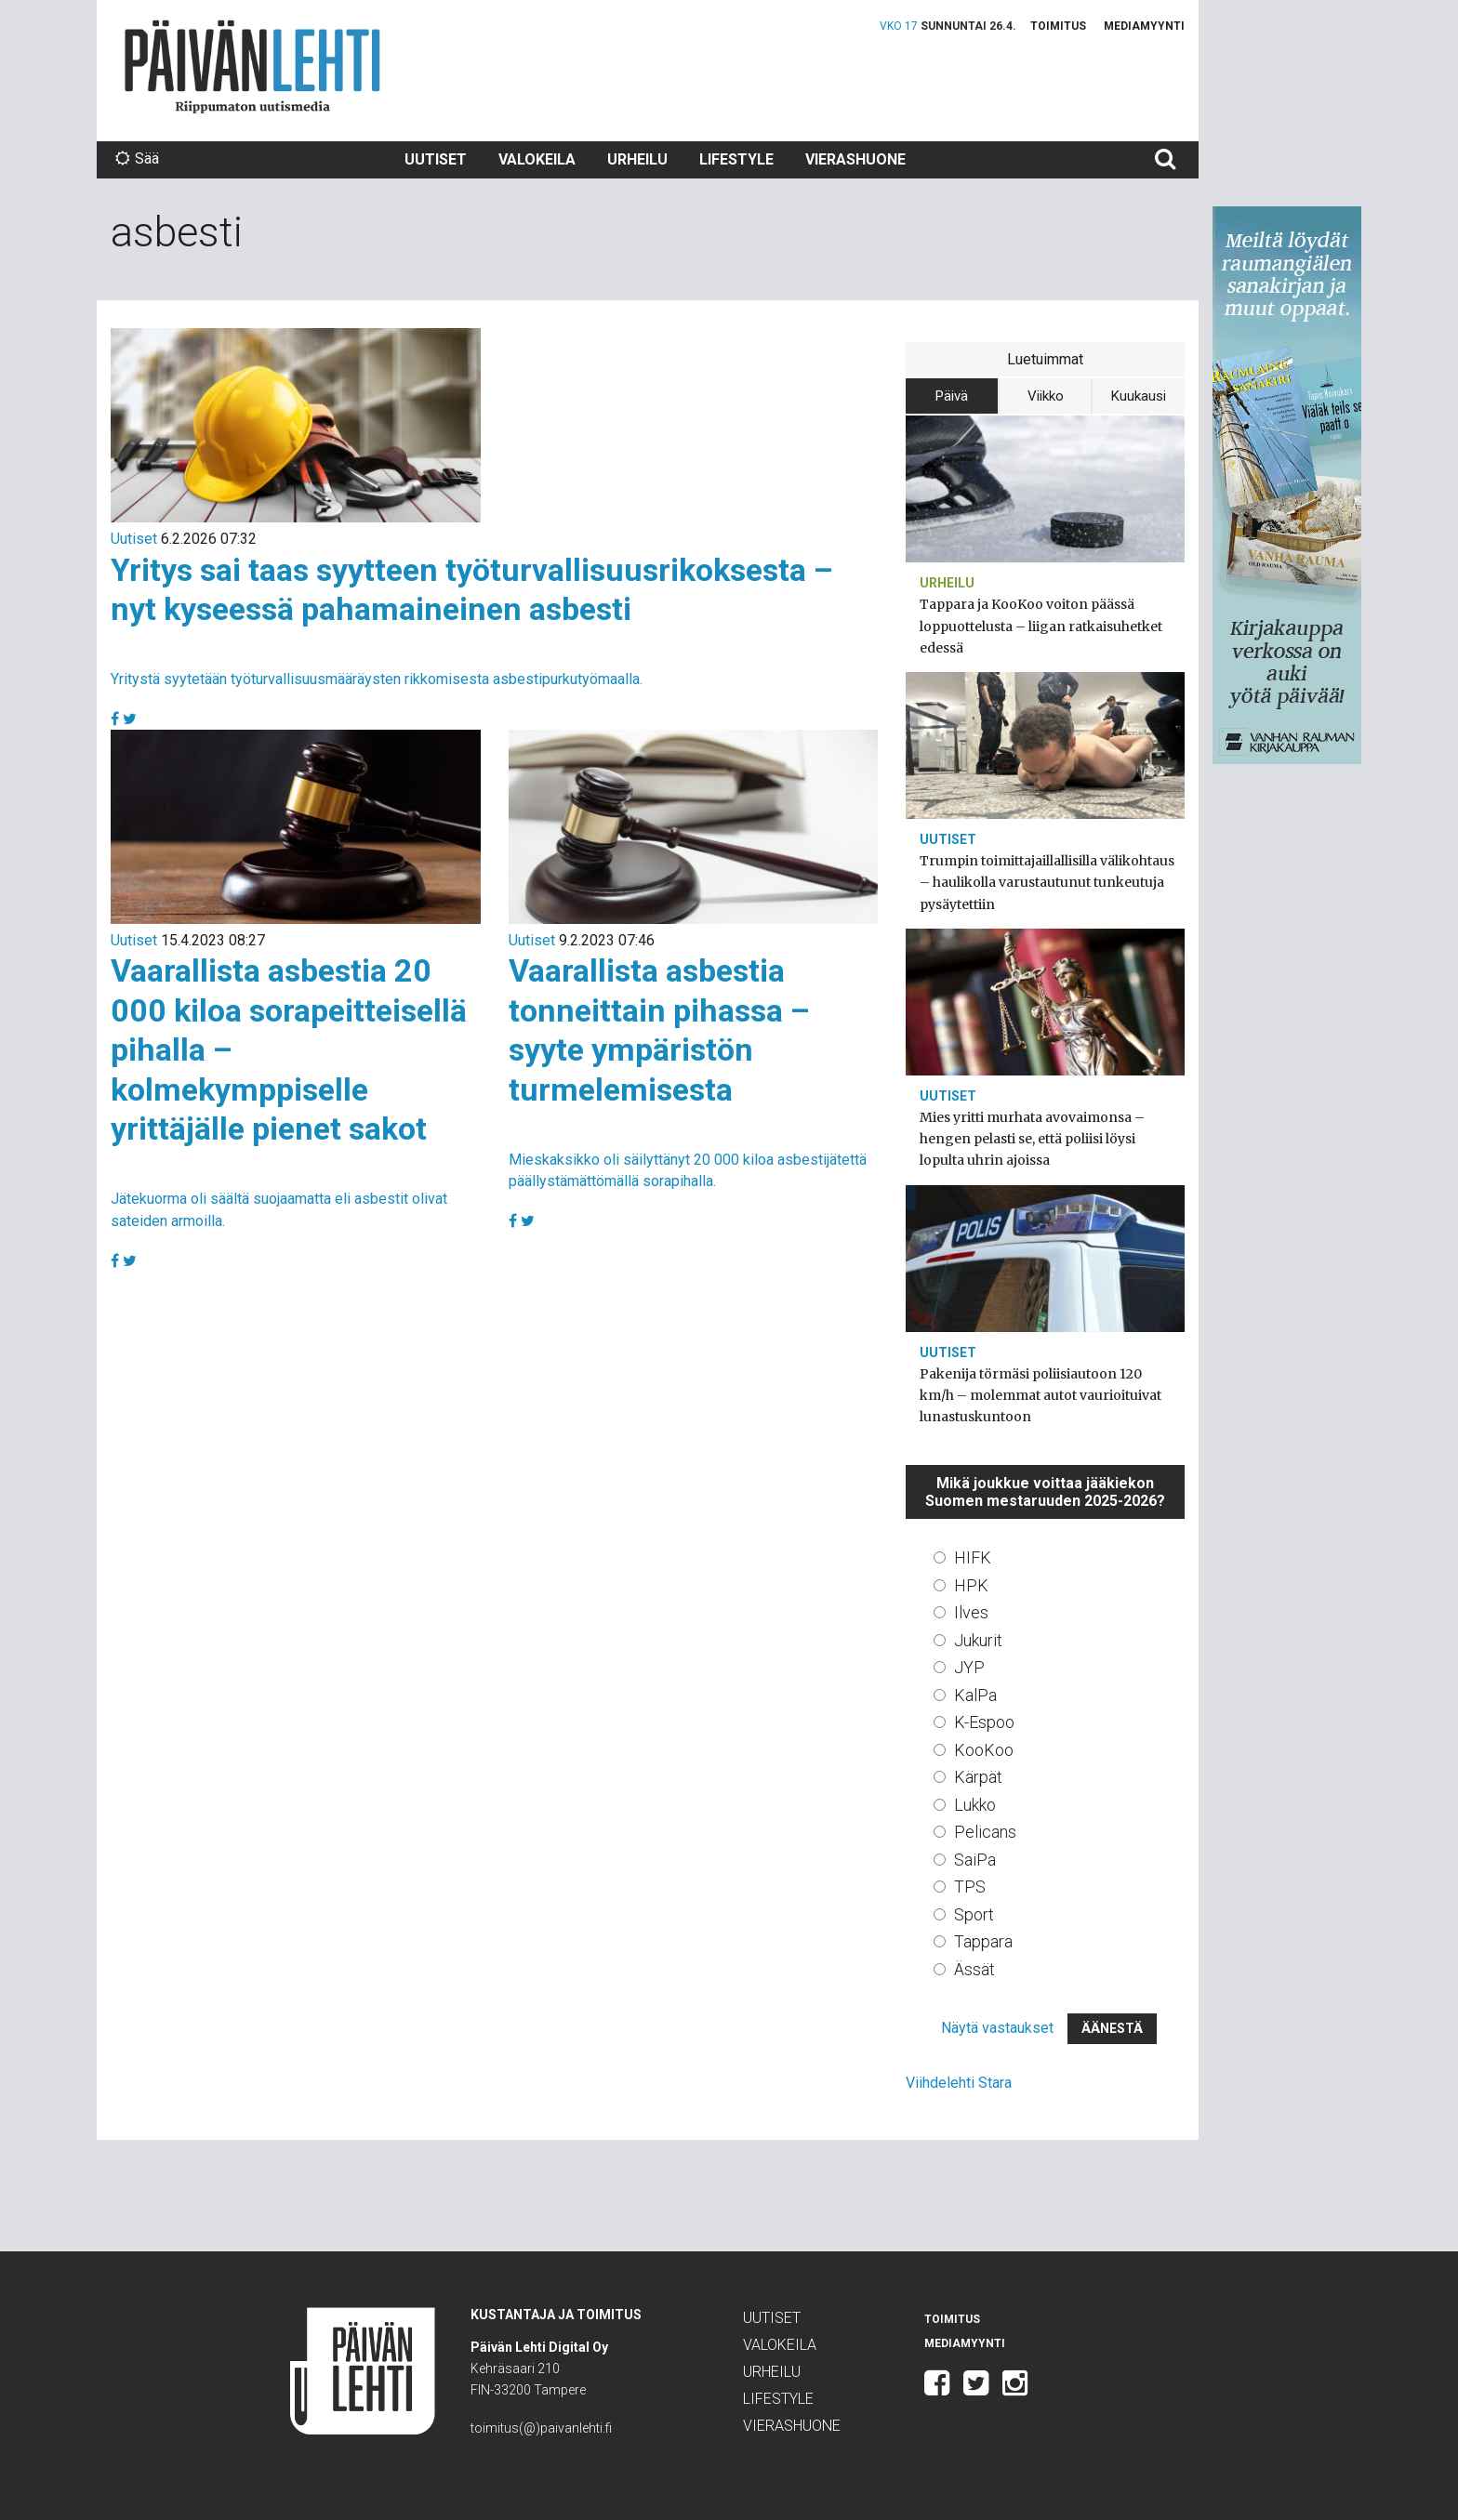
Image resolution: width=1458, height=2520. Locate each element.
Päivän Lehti (252, 66)
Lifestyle (736, 159)
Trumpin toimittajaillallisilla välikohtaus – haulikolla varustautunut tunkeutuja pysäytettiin (1047, 882)
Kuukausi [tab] (1138, 396)
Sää (137, 158)
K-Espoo (984, 1722)
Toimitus (1058, 26)
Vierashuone (855, 159)
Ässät (974, 1969)
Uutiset (435, 159)
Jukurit (978, 1640)
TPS (970, 1886)
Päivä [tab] (951, 396)
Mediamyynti (1144, 26)
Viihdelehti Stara (959, 2082)
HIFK (972, 1557)
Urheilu (637, 159)
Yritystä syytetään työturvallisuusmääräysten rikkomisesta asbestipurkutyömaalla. (377, 679)
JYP (969, 1667)
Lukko (975, 1804)
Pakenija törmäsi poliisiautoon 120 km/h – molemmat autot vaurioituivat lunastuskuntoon (1040, 1395)
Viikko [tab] (1045, 396)
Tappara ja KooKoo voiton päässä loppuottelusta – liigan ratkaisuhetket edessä (1041, 625)
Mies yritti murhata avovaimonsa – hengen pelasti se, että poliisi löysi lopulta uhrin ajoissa (1032, 1138)
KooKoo (984, 1750)
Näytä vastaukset (997, 2028)
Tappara (983, 1941)
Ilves (971, 1612)
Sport (974, 1914)
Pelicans (985, 1831)
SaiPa (975, 1859)
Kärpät (978, 1777)
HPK (971, 1585)
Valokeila (537, 159)
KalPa (975, 1695)
